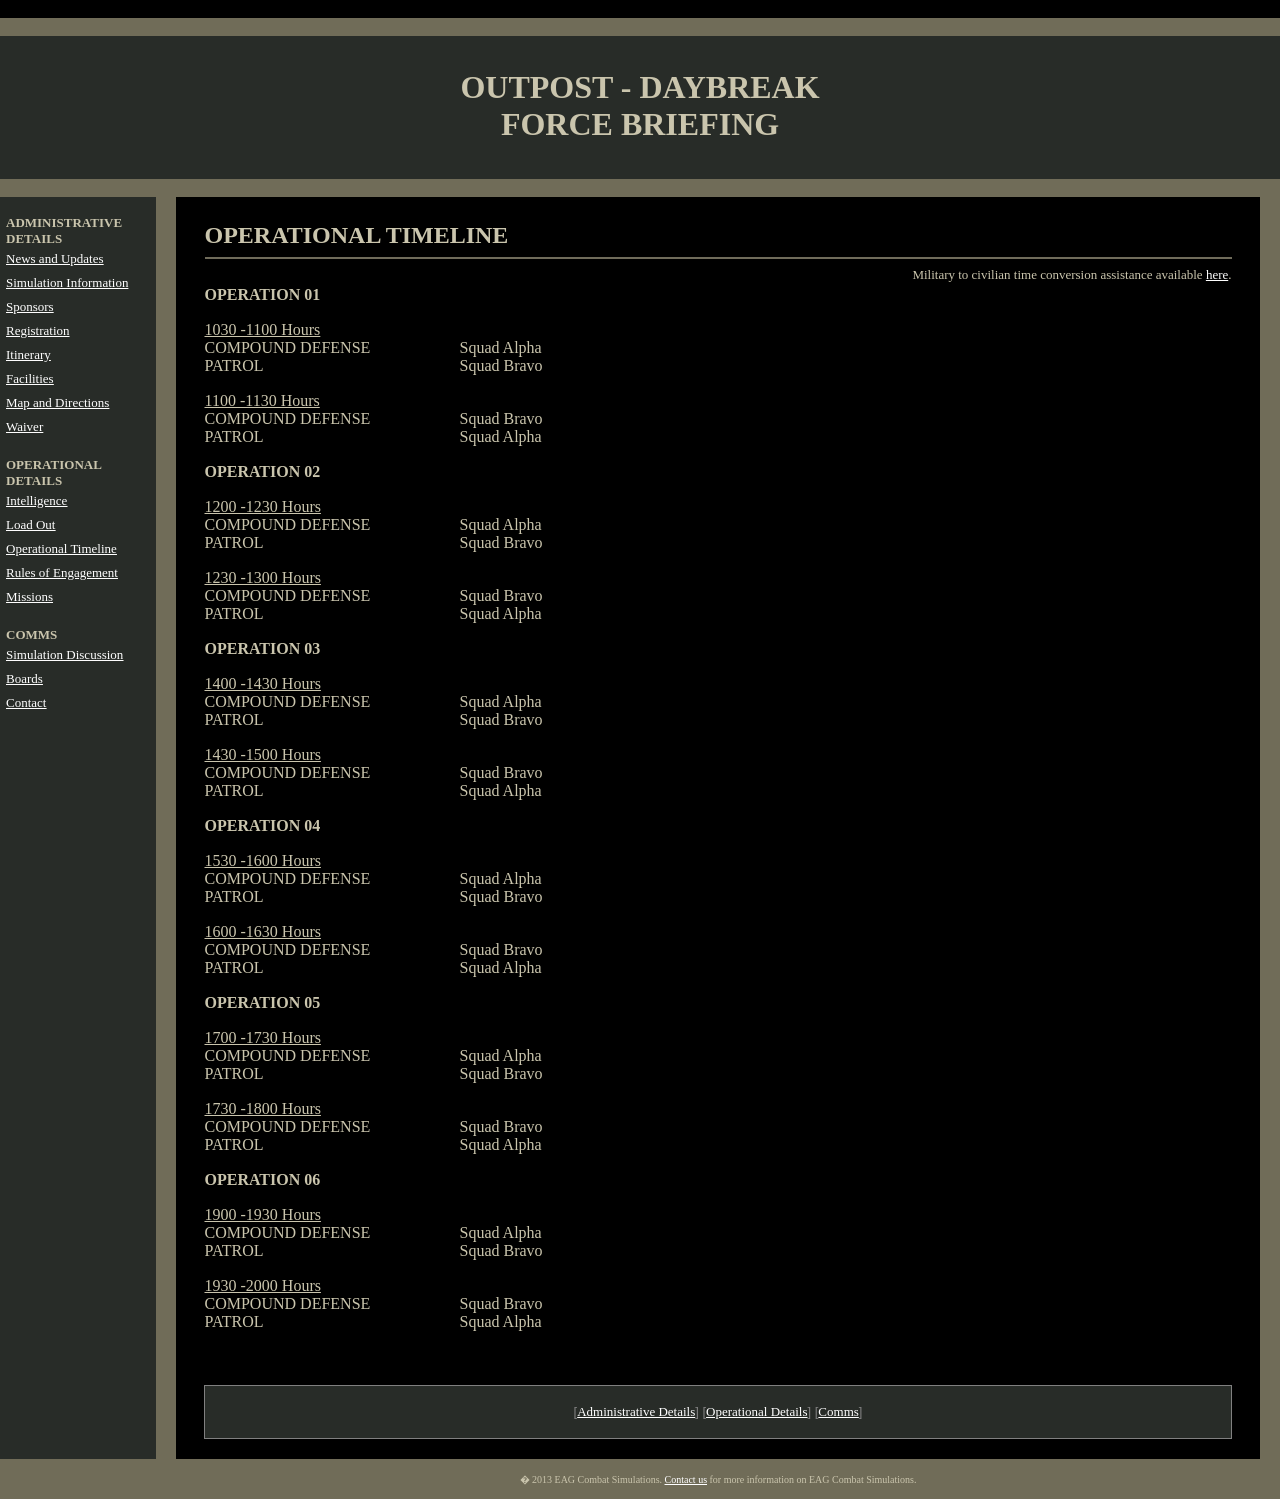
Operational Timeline (61, 548)
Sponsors (30, 306)
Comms (838, 1411)
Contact (26, 702)
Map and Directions (57, 402)
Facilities (30, 378)
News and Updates (54, 258)
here (1217, 274)
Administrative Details (636, 1411)
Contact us (686, 1479)
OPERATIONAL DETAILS (53, 472)
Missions (29, 596)
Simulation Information (67, 282)
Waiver (24, 426)
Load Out (30, 524)
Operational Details (756, 1411)
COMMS (31, 634)
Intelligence (36, 500)
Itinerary (28, 354)
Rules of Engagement (62, 572)
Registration (38, 330)
